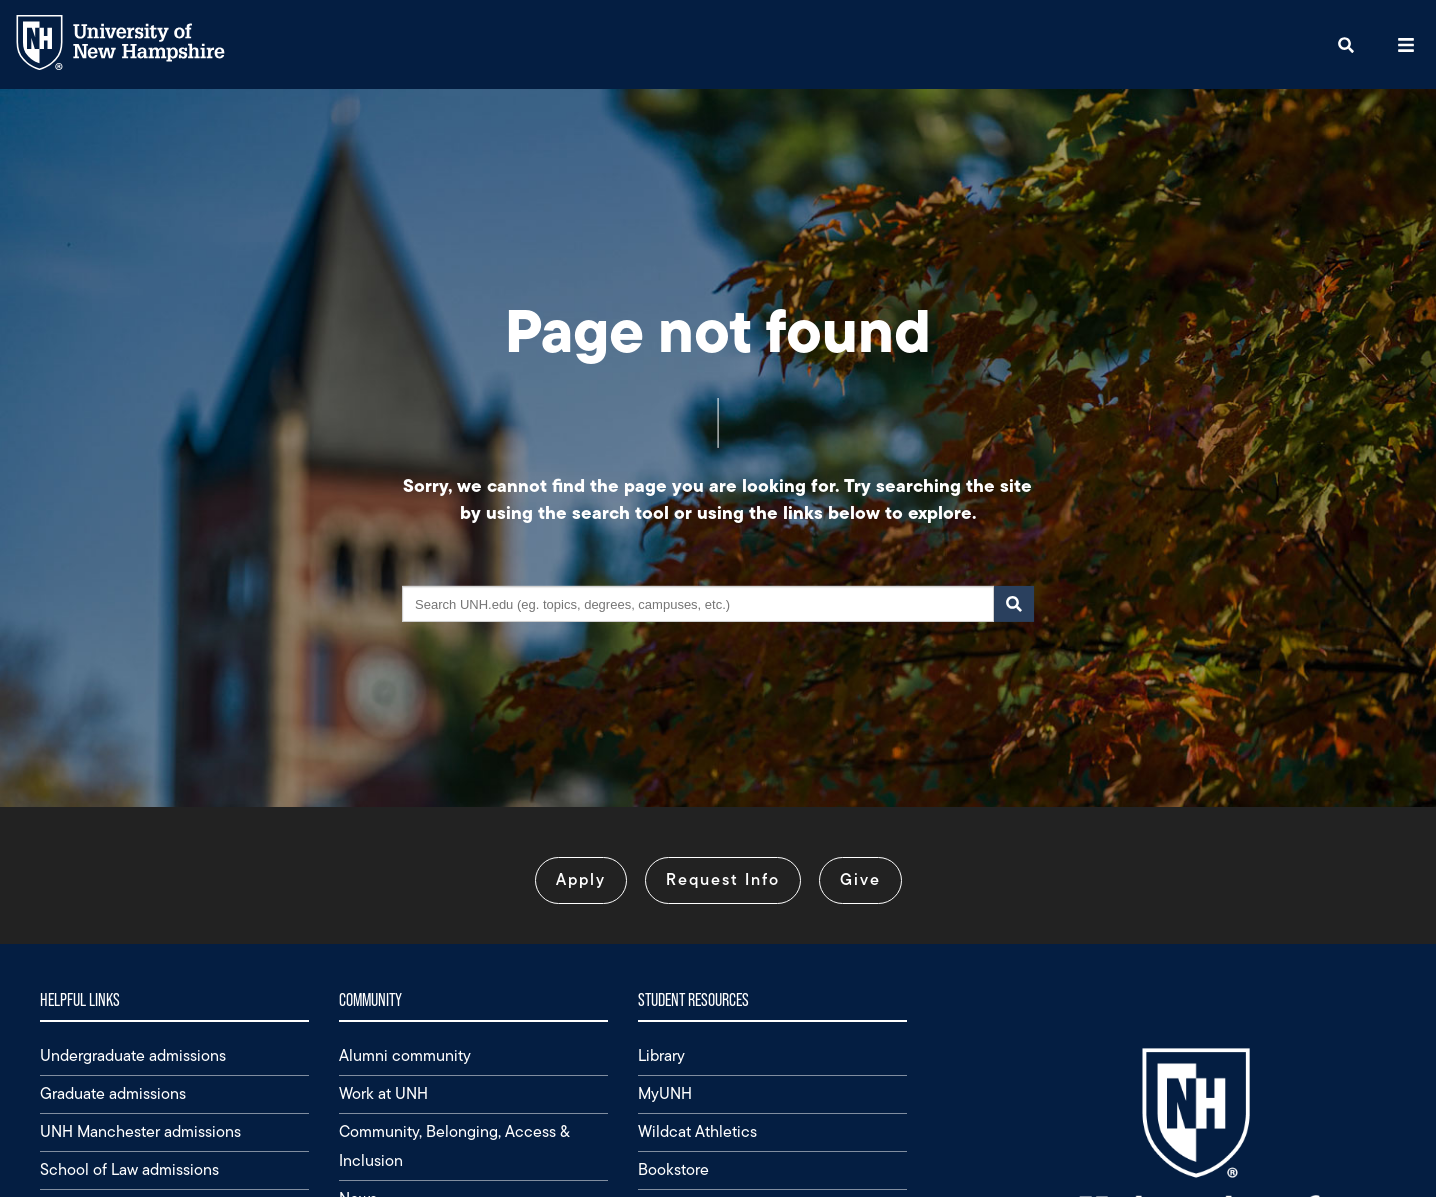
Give (860, 879)
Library (661, 1055)
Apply (581, 879)
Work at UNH (383, 1093)
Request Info (723, 879)
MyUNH (665, 1093)
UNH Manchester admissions (140, 1131)
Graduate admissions (113, 1093)
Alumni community (405, 1055)
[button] (1346, 44)
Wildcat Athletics (697, 1131)
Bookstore (673, 1169)
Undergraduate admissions (133, 1055)
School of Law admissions (129, 1169)
